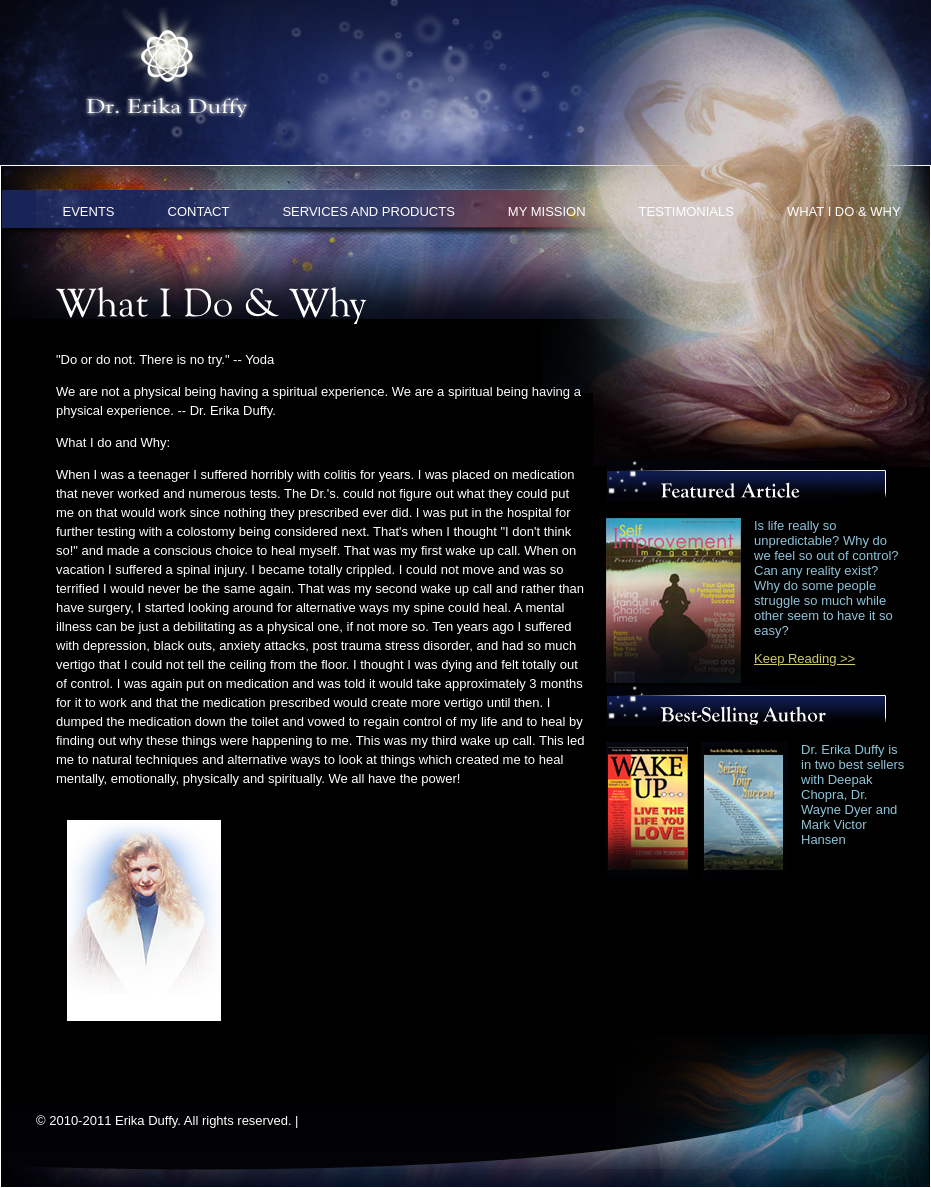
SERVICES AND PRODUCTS (368, 211)
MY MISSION (547, 211)
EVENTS (89, 211)
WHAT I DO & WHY (844, 211)
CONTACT (199, 211)
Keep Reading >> (804, 658)
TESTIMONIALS (686, 211)
